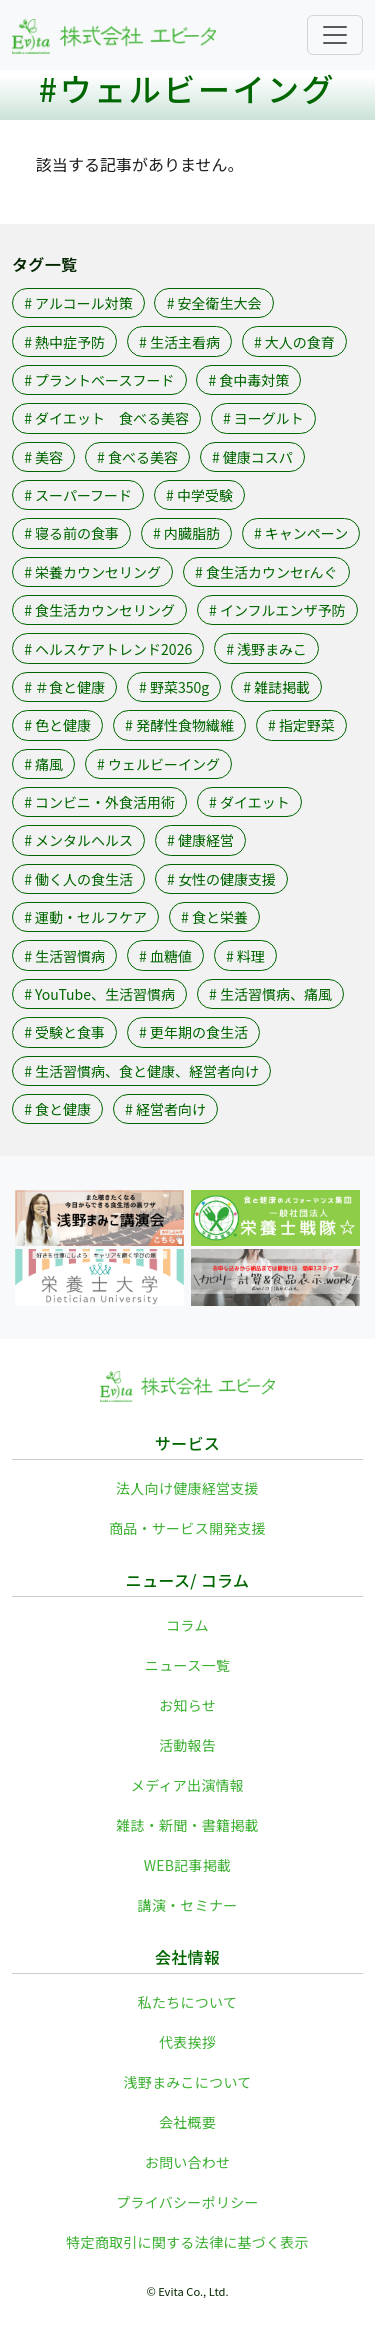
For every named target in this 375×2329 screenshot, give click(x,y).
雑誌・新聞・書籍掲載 (187, 1825)
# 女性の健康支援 (221, 879)
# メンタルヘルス (78, 840)
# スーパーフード (78, 495)
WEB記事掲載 (188, 1865)
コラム (187, 1625)
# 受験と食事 (64, 1032)
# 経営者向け (165, 1109)
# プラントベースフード (99, 380)
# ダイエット (249, 802)
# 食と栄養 (214, 917)
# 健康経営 (200, 840)
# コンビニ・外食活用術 (99, 802)
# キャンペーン (301, 533)
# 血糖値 (165, 956)
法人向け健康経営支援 (187, 1488)
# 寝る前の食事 (71, 533)
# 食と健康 (57, 1109)
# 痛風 (43, 764)
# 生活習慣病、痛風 (270, 994)
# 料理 (245, 956)
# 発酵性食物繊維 (179, 725)
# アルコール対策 (78, 303)
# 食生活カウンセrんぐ (266, 572)
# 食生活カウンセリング (99, 610)
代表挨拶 (187, 2042)
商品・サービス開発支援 (187, 1528)
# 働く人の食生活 (78, 879)
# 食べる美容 (137, 457)
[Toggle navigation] (335, 35)
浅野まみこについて (187, 2082)
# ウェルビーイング (158, 764)
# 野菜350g (174, 687)
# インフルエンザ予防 (277, 610)
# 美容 (43, 457)
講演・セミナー (188, 1905)
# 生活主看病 (179, 342)
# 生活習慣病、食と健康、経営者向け (141, 1071)
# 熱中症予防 (64, 342)
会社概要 (187, 2122)
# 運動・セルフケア (85, 917)
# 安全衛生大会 (214, 303)
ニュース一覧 (187, 1665)
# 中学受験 (199, 495)
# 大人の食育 (294, 342)
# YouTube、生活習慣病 (99, 994)
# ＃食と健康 (64, 687)
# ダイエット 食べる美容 (106, 418)
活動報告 (187, 1745)
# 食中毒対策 (248, 380)
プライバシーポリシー (187, 2202)
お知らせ (187, 1705)
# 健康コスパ (252, 457)
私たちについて (188, 2002)
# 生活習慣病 (64, 956)
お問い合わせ (188, 2162)
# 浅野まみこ (266, 649)
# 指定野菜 (301, 725)
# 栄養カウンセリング (92, 572)
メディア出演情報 (187, 1785)
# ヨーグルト (263, 418)
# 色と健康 (57, 725)
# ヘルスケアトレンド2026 (108, 649)
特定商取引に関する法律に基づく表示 (187, 2242)
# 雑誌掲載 (276, 687)
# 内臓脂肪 (186, 533)
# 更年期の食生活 (193, 1032)
